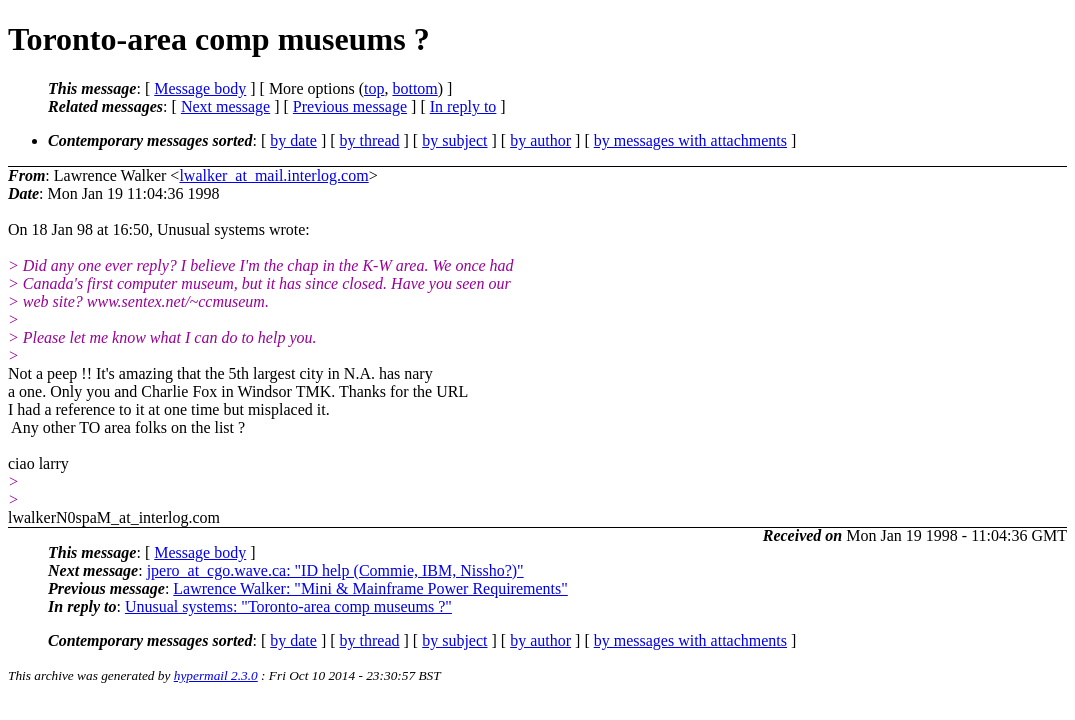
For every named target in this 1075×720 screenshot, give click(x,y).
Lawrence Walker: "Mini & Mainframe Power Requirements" (370, 588)
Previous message (350, 106)
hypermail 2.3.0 (216, 675)
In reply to (463, 106)
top (374, 88)
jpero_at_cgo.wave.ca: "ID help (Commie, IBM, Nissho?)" (335, 570)
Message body (200, 88)
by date (293, 140)
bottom (414, 88)
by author (540, 140)
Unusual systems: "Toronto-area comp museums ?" (288, 606)
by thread (370, 140)
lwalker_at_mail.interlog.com (273, 175)
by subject (454, 140)
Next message (225, 106)
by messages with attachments (690, 140)
